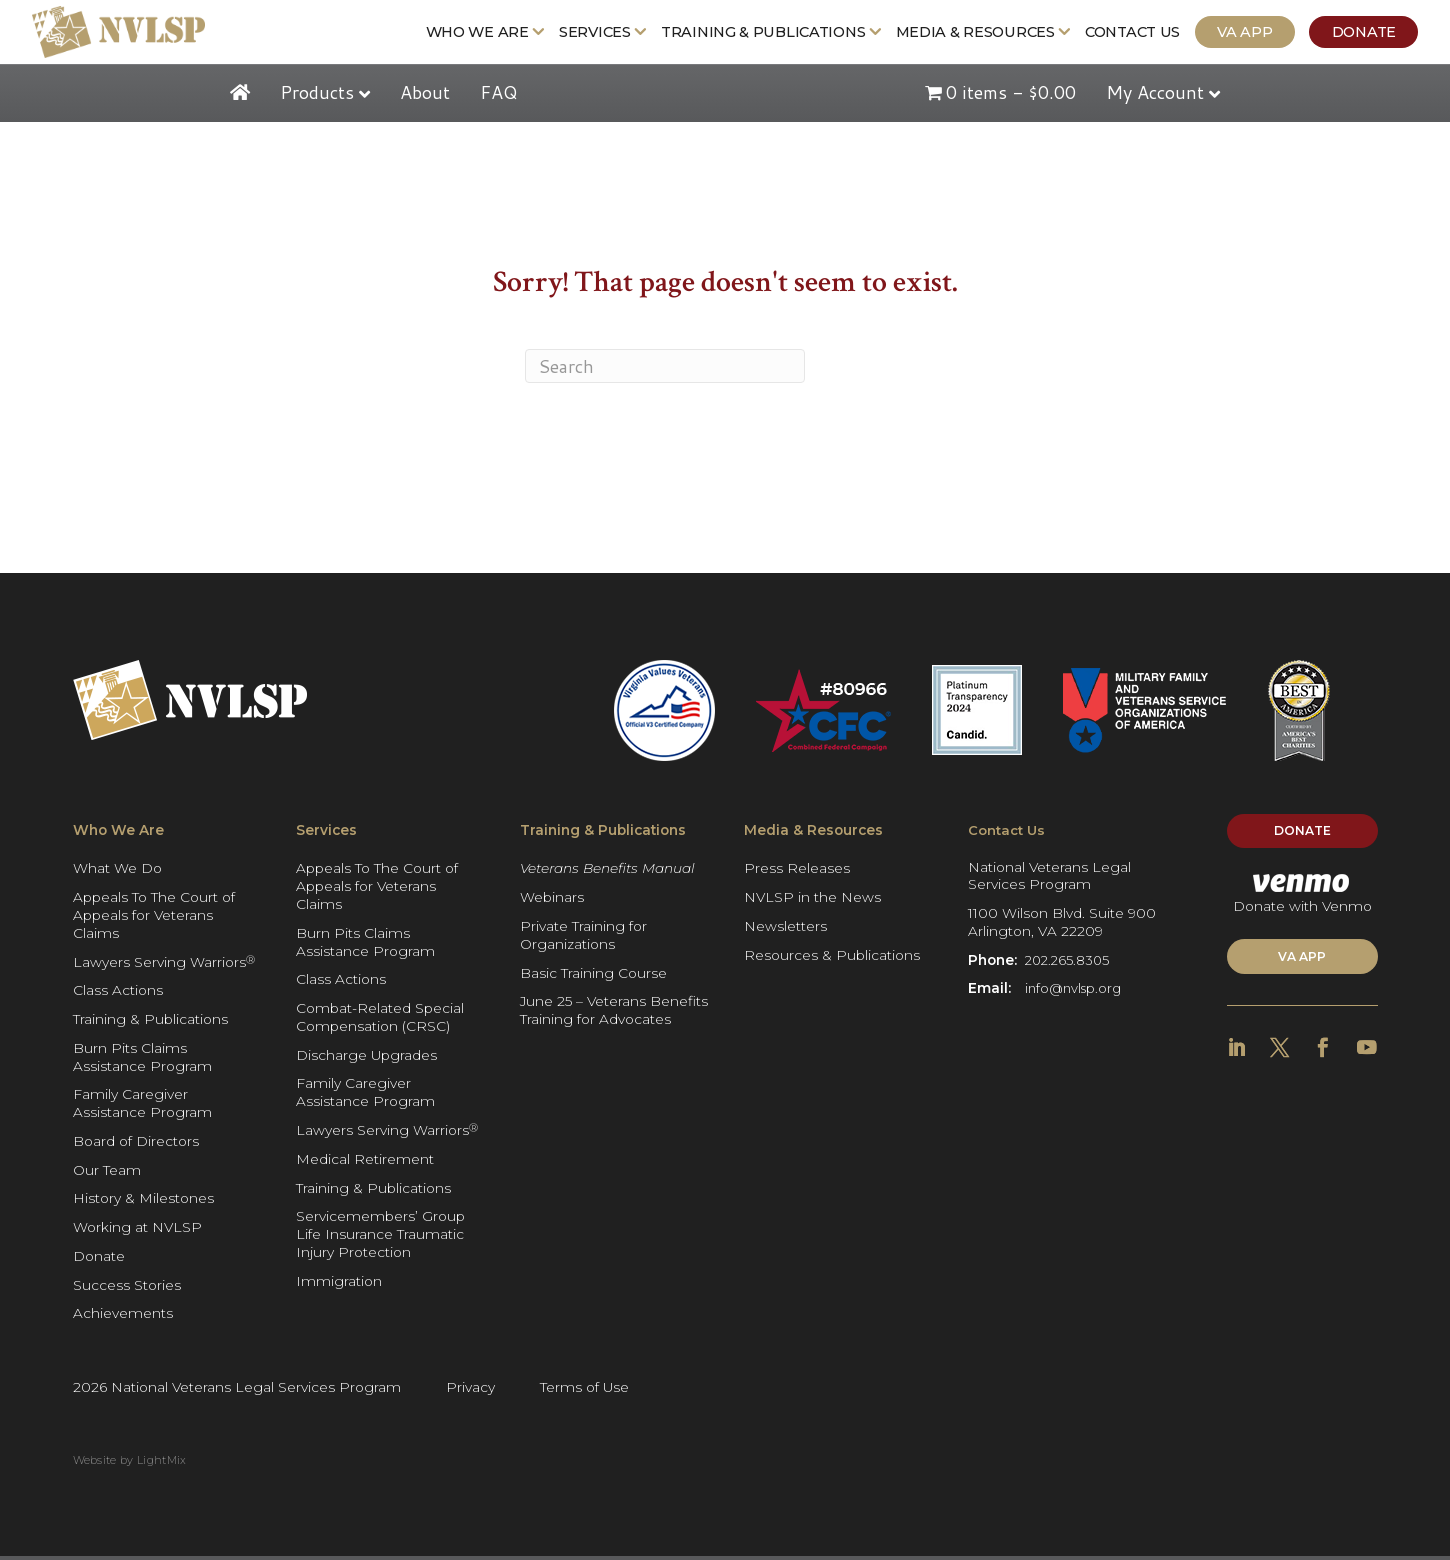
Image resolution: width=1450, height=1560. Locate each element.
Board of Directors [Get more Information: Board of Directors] (136, 1145)
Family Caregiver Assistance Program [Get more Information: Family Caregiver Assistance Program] (142, 1107)
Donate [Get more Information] (1302, 836)
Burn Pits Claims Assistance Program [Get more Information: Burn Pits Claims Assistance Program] (142, 1061)
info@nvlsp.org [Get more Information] (1076, 994)
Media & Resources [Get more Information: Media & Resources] (986, 34)
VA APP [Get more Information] (1302, 965)
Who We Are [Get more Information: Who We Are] (488, 34)
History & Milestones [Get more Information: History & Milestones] (143, 1202)
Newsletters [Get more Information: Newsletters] (785, 930)
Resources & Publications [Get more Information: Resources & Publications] (832, 959)
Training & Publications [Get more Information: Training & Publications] (775, 34)
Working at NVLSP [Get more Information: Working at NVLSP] (137, 1231)
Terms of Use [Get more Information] (584, 1391)
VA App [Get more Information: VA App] (1256, 34)
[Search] (665, 370)
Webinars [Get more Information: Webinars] (552, 901)
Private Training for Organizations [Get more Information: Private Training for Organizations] (583, 939)
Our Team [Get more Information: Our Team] (107, 1174)
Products (317, 96)
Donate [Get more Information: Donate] (1375, 34)
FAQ (498, 96)
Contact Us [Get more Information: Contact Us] (1144, 34)
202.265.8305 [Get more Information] (1070, 966)
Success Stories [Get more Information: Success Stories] (127, 1289)
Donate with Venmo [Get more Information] (1302, 901)
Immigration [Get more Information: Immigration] (339, 1285)
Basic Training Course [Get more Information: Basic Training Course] (593, 976)
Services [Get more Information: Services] (607, 34)
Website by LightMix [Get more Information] (130, 1464)
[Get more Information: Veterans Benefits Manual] (615, 873)
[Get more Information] (108, 34)
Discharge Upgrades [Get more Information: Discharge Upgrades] (366, 1059)
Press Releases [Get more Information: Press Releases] (797, 872)
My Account (1155, 96)
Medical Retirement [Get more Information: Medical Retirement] (365, 1163)
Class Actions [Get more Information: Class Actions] (118, 994)
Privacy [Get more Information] (470, 1391)
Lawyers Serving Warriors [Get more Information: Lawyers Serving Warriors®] (164, 965)
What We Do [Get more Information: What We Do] (117, 872)
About (425, 96)
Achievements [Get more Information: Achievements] (123, 1317)
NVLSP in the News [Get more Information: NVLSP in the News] (812, 901)
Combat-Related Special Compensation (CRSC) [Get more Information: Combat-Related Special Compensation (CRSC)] (380, 1021)
